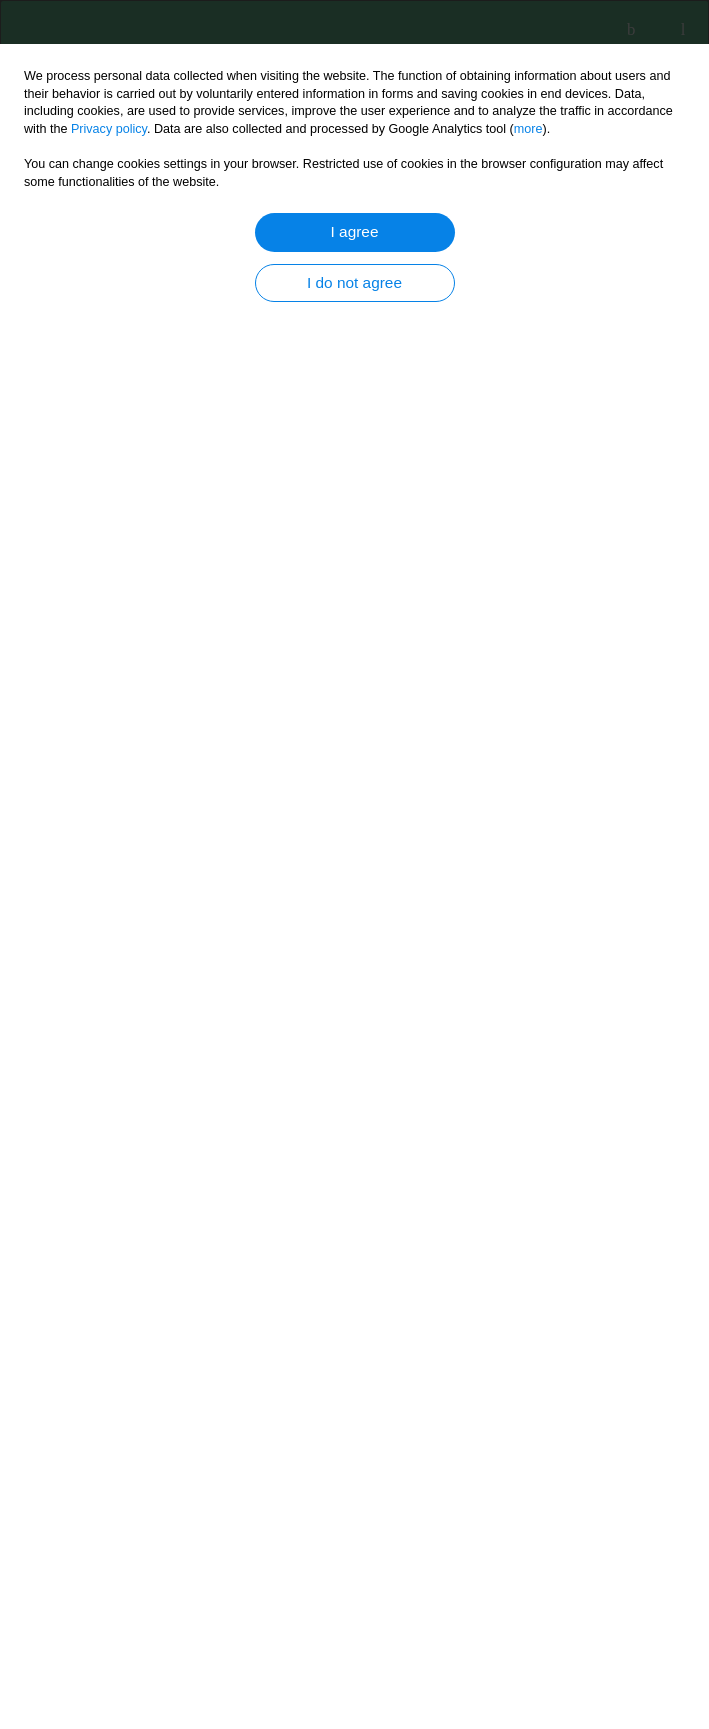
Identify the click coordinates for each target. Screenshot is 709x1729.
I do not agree (354, 282)
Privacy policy (109, 129)
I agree (355, 231)
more (528, 129)
